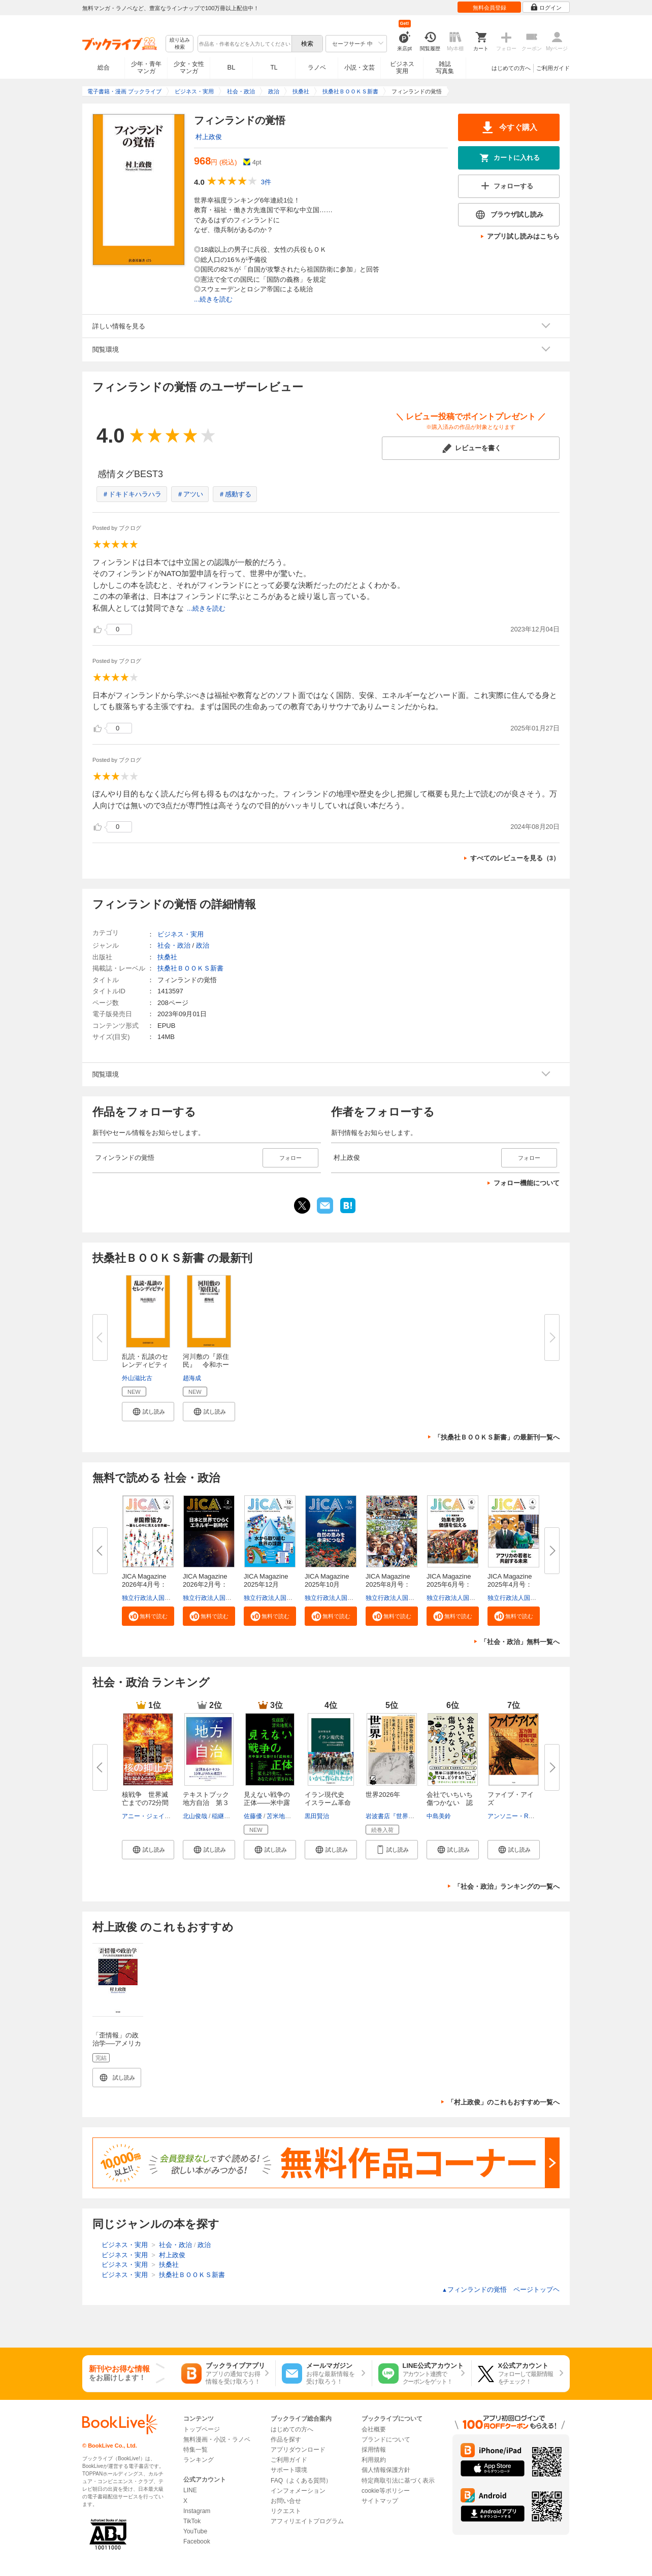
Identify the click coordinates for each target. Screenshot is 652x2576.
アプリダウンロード (298, 2449)
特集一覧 (195, 2449)
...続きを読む (213, 299)
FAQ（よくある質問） (301, 2480)
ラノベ (317, 67)
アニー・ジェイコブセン (155, 1816)
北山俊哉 (195, 1816)
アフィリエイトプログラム (307, 2521)
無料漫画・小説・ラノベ (216, 2439)
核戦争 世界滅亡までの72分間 (145, 1798)
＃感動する (234, 494)
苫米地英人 (282, 1816)
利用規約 (374, 2459)
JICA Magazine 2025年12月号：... (269, 1584)
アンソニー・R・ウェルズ (523, 1816)
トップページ (201, 2429)
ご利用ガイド (553, 68)
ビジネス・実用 (180, 934)
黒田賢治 (317, 1816)
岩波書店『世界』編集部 (399, 1816)
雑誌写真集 (445, 67)
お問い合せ (286, 2500)
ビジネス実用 (402, 67)
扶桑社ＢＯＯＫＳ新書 (190, 968)
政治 (202, 945)
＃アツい (190, 494)
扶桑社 (167, 957)
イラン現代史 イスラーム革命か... (328, 1803)
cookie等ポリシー (386, 2490)
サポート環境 (289, 2469)
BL (231, 67)
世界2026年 (383, 1794)
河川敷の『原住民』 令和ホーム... (206, 1365)
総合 (103, 67)
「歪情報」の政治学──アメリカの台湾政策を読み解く (116, 2047)
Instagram (196, 2511)
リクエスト (286, 2511)
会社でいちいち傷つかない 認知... (450, 1803)
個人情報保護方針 (386, 2469)
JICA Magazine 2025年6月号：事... (452, 1584)
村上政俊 (208, 137)
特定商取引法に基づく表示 (398, 2480)
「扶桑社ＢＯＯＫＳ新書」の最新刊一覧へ (497, 1437)
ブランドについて (386, 2439)
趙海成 (192, 1378)
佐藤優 (253, 1816)
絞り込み (180, 44)
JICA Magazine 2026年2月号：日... (208, 1584)
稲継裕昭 (224, 1816)
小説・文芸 (359, 67)
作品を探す (286, 2439)
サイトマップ (380, 2500)
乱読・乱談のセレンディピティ (145, 1360)
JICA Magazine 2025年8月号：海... (391, 1584)
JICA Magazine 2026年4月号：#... (147, 1584)
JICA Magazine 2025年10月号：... (330, 1584)
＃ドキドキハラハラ (131, 494)
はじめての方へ (511, 68)
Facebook (196, 2541)
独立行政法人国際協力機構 (158, 1597)
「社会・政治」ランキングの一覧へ (507, 1886)
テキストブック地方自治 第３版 (206, 1803)
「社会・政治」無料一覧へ (520, 1642)
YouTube (195, 2531)
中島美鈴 (439, 1816)
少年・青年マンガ (146, 67)
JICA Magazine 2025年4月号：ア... (512, 1584)
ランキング (198, 2459)
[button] (148, 1411)
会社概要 (374, 2429)
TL (273, 67)
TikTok (192, 2521)
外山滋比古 (137, 1378)
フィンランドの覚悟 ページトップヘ (501, 2289)
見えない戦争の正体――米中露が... (267, 1803)
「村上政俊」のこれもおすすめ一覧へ (503, 2102)
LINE (190, 2490)
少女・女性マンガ (189, 67)
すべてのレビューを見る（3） (515, 858)
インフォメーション (298, 2490)
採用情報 (374, 2449)
